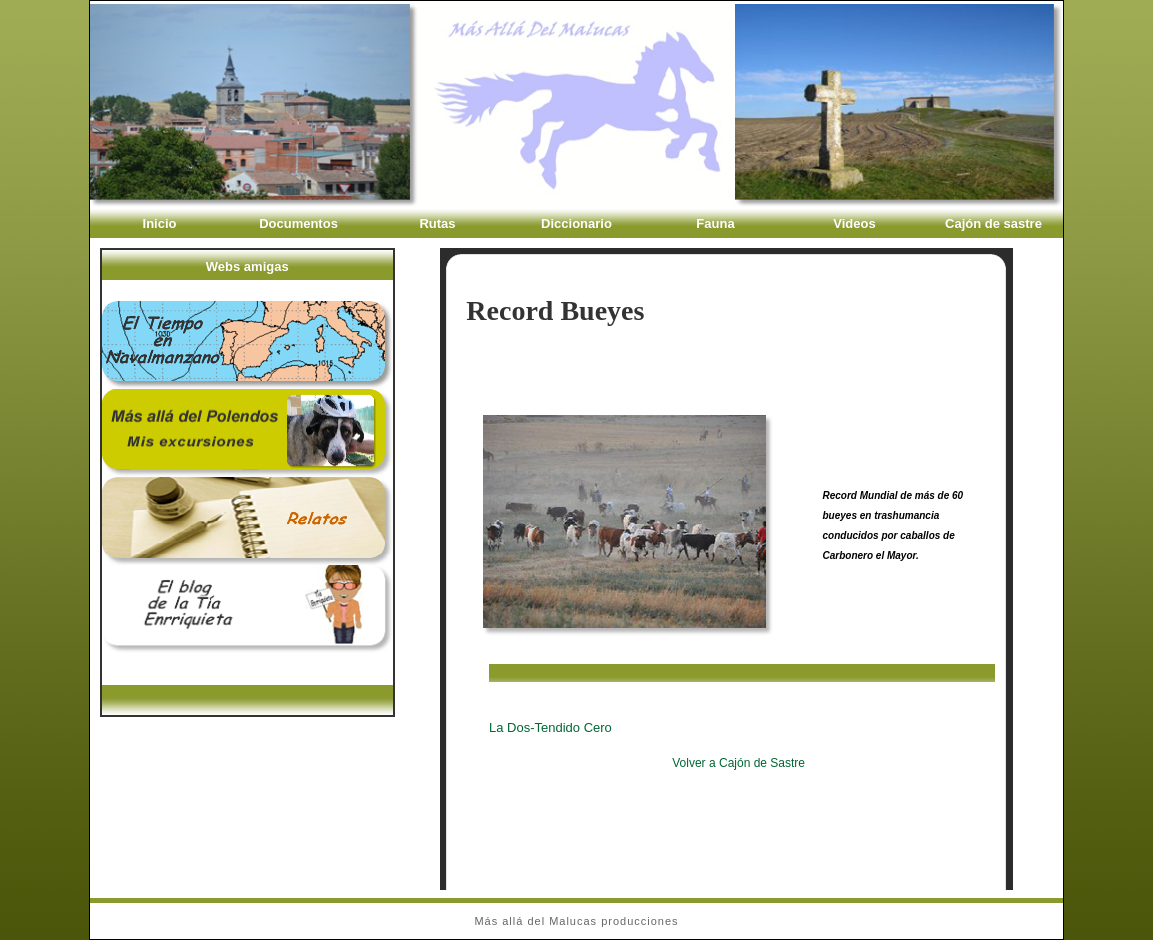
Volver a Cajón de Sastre (738, 763)
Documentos (298, 223)
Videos (854, 223)
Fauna (715, 223)
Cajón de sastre (993, 223)
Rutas (437, 223)
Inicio (160, 223)
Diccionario (576, 223)
